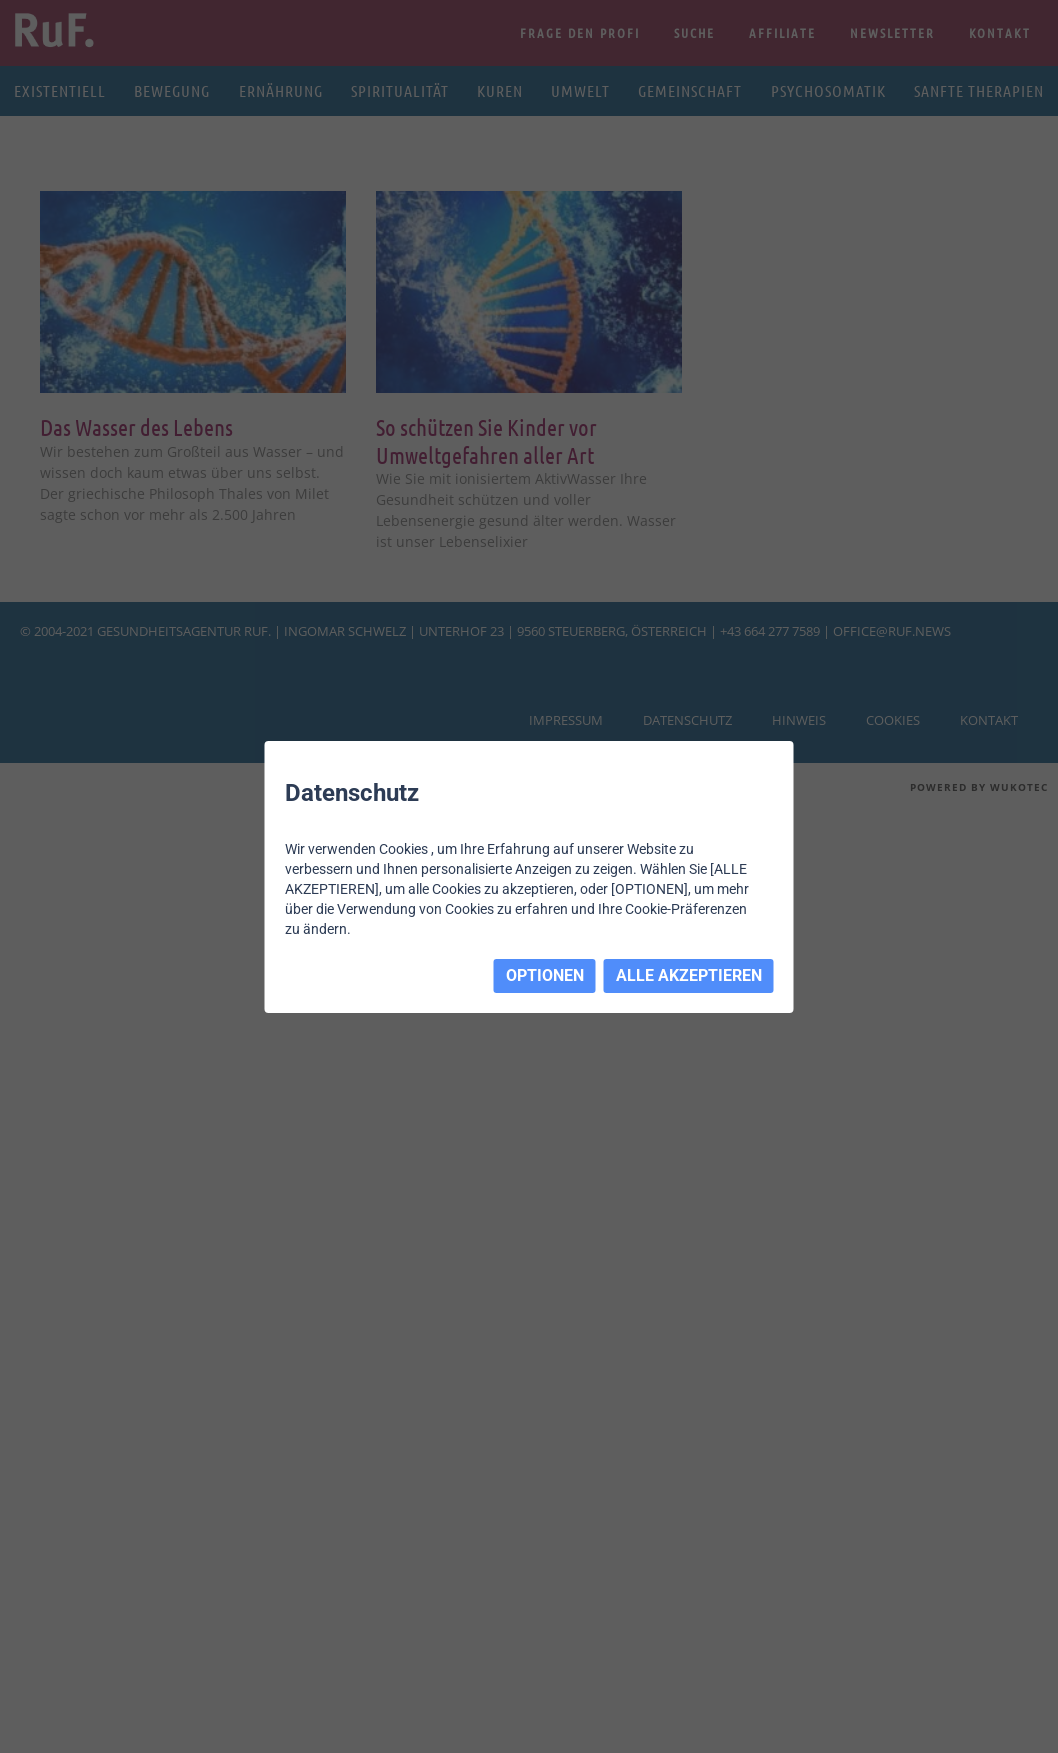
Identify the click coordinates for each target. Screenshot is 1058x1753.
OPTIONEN (545, 975)
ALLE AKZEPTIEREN (689, 975)
